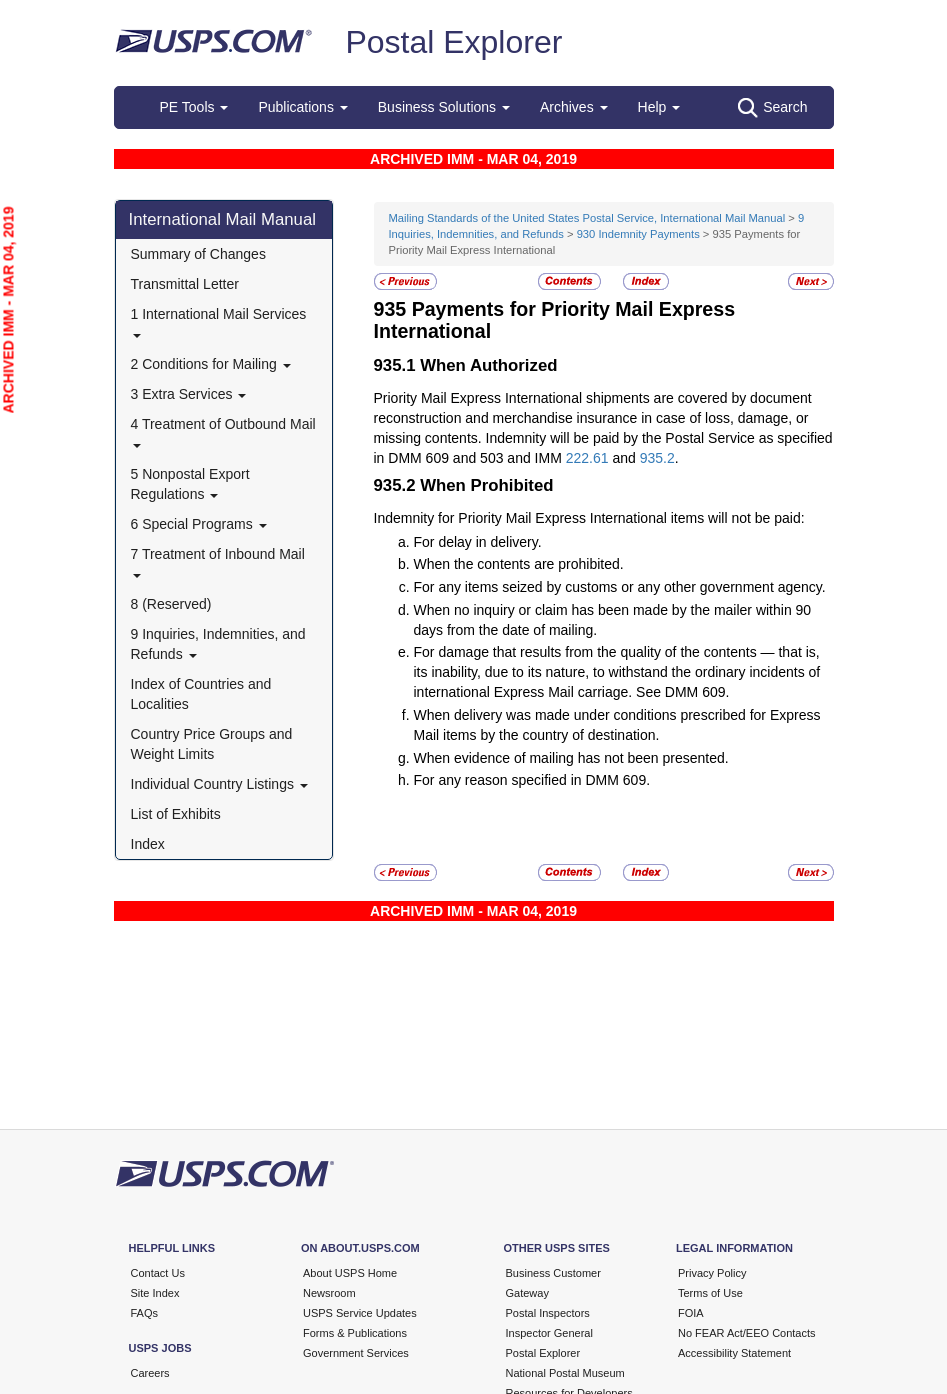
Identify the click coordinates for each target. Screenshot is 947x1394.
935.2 (657, 458)
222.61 (587, 458)
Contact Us (158, 1273)
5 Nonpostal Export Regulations (190, 484)
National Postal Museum (565, 1373)
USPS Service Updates (360, 1313)
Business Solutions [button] (444, 107)
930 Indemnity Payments (638, 234)
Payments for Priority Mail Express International (555, 320)
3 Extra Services (189, 394)
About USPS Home (350, 1273)
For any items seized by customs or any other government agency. (620, 587)
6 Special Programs (199, 524)
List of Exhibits (176, 814)
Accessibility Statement (734, 1353)
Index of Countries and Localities (201, 694)
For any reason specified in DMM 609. (532, 780)
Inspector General (549, 1333)
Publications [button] (302, 107)
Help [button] (659, 107)
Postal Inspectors (548, 1313)
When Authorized (488, 365)
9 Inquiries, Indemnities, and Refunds (218, 644)
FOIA (691, 1313)
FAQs (145, 1313)
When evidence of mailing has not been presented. (571, 758)
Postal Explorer (453, 42)
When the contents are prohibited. (519, 564)
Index (148, 844)
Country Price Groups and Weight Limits (212, 744)
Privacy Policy (712, 1273)
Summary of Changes (198, 254)
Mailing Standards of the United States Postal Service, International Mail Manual (587, 218)
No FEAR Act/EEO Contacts (747, 1333)
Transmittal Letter (185, 284)
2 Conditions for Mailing (211, 364)
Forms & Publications (355, 1333)
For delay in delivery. (478, 542)
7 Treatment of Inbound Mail (218, 561)
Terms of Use (710, 1293)
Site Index (155, 1293)
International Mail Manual (223, 219)
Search (772, 108)
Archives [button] (574, 107)
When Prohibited (486, 485)
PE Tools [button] (194, 107)
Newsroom (329, 1293)
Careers (150, 1373)
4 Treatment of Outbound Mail (223, 431)
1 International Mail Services (219, 321)
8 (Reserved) (171, 604)
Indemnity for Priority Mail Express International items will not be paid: (589, 518)
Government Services (356, 1353)
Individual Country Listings (219, 784)
